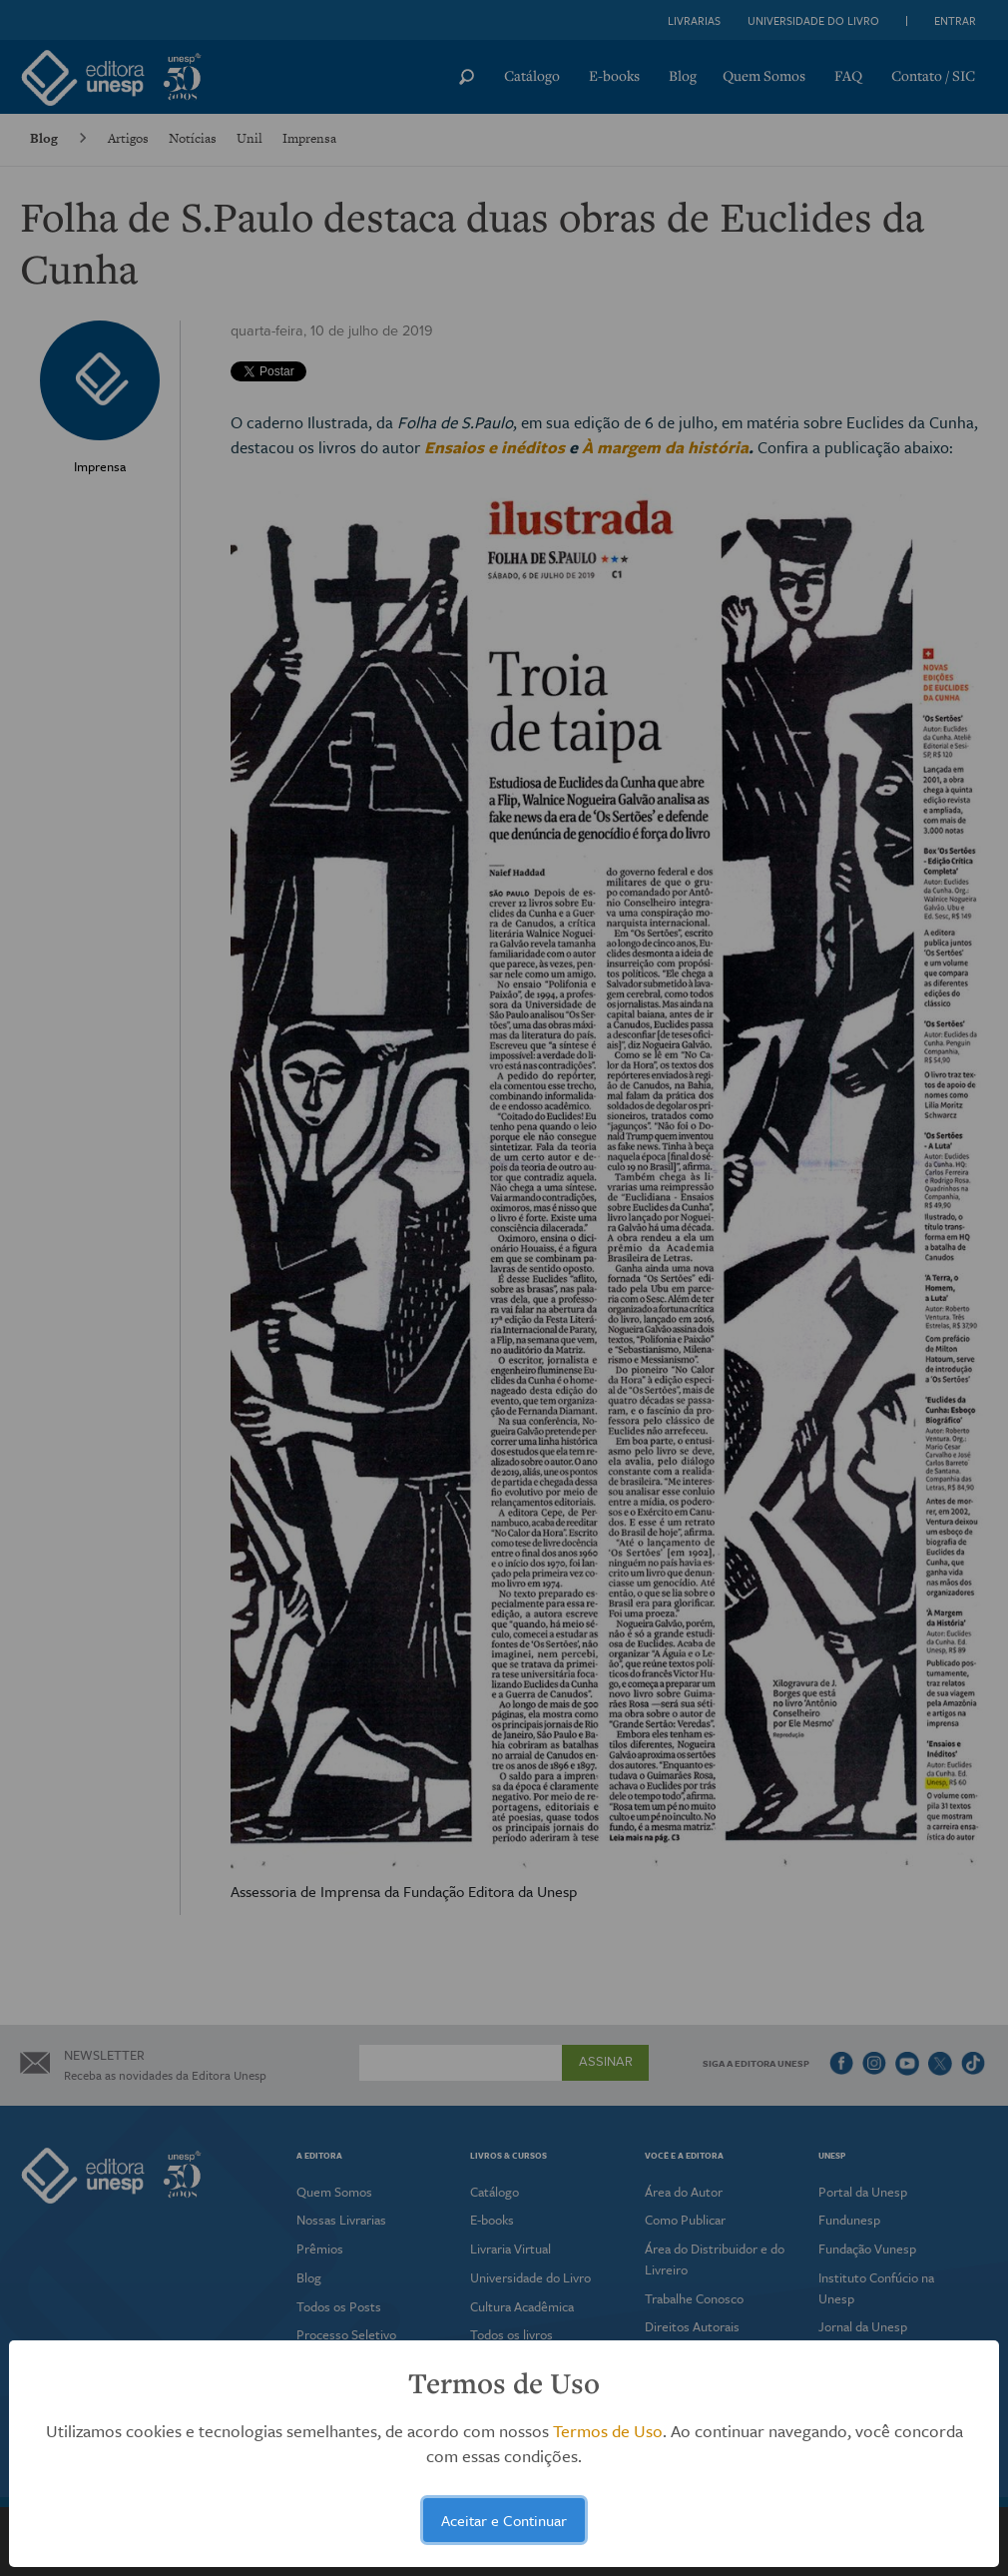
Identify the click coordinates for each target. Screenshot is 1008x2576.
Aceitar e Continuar (504, 2520)
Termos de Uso (608, 2430)
